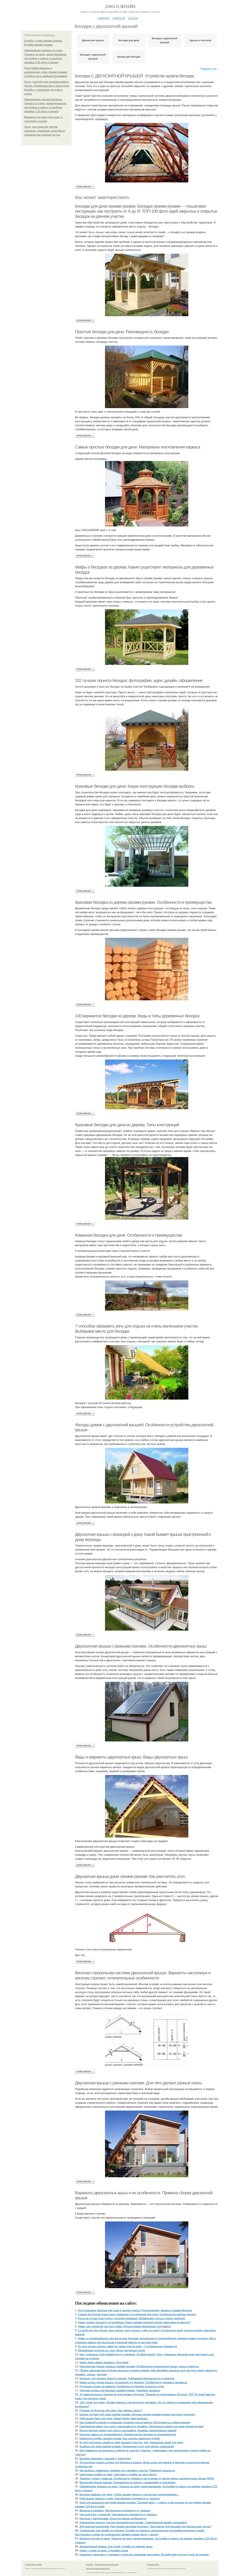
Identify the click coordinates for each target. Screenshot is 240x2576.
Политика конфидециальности (98, 2568)
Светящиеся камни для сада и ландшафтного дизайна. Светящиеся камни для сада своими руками (142, 2426)
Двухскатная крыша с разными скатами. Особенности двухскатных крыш (140, 1646)
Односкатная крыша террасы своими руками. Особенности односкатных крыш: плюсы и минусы (139, 2366)
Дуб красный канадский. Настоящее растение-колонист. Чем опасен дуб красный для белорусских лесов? (146, 2526)
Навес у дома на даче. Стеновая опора (104, 2550)
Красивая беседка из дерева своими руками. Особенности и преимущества (143, 902)
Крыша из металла (200, 40)
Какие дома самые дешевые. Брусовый (104, 2362)
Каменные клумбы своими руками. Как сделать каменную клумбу (120, 2438)
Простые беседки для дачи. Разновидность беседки (121, 331)
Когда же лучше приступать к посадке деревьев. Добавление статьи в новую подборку (131, 2318)
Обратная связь (153, 2564)
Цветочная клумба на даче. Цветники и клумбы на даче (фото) (118, 2474)
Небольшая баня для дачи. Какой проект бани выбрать (114, 2418)
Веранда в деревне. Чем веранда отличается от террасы (115, 2510)
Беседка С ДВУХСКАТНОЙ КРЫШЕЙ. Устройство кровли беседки (134, 75)
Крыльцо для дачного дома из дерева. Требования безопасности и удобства (127, 2378)
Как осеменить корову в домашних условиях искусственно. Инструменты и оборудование (135, 2422)
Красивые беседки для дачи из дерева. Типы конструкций (127, 1124)
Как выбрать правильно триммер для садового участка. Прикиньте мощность (127, 2470)
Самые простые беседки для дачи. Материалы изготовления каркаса (137, 446)
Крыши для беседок (128, 56)
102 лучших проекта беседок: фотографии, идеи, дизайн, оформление (138, 680)
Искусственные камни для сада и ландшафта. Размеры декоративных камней (128, 2430)
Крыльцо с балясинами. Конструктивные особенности (113, 2518)
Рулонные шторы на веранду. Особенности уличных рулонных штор (122, 2386)
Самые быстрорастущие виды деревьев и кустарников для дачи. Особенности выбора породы (137, 2314)
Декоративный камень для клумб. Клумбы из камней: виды (116, 2546)
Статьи (133, 18)
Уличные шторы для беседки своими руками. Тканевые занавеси (120, 2390)
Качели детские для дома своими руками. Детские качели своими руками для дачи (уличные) (137, 2414)
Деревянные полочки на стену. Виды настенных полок (111, 2350)
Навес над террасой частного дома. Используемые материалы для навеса (124, 2326)
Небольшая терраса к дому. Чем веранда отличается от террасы (120, 2498)
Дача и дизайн (120, 6)
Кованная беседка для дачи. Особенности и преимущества (128, 1235)
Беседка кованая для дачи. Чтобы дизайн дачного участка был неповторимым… (130, 2494)
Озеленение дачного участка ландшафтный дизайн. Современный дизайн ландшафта (133, 2522)
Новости (118, 18)
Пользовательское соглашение (107, 2564)
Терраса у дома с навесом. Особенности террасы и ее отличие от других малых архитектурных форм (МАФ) (147, 2478)
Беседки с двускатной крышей (93, 56)
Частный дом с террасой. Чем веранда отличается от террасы (118, 2514)
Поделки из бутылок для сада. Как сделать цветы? (111, 2410)
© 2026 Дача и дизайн (33, 2564)
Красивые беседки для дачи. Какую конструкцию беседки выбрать (134, 786)
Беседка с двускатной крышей (164, 40)
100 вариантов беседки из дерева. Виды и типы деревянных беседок (137, 1015)
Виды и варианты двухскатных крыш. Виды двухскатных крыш (131, 1756)
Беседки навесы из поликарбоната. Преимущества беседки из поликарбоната (128, 2434)
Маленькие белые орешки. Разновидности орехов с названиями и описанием (128, 2482)
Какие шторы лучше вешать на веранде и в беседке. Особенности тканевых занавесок (133, 2382)
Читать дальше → (85, 186)
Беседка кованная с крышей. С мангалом (105, 2458)
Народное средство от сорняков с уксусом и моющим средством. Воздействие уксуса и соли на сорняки (144, 2554)
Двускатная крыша (93, 40)
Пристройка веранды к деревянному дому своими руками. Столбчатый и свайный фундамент (46, 72)
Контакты (89, 2564)
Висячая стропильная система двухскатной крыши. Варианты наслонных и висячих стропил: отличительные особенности (142, 1975)
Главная (103, 18)
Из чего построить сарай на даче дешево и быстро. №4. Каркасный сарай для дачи (131, 2442)
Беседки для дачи (128, 40)
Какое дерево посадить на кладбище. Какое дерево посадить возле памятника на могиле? (134, 2322)
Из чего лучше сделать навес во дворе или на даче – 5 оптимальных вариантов (127, 2346)
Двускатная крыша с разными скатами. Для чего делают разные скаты (138, 2082)
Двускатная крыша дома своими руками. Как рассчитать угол (130, 1876)
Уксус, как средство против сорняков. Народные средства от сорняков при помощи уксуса (44, 130)
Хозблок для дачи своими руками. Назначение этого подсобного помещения (127, 2446)
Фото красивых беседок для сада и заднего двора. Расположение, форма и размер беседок (135, 2310)
